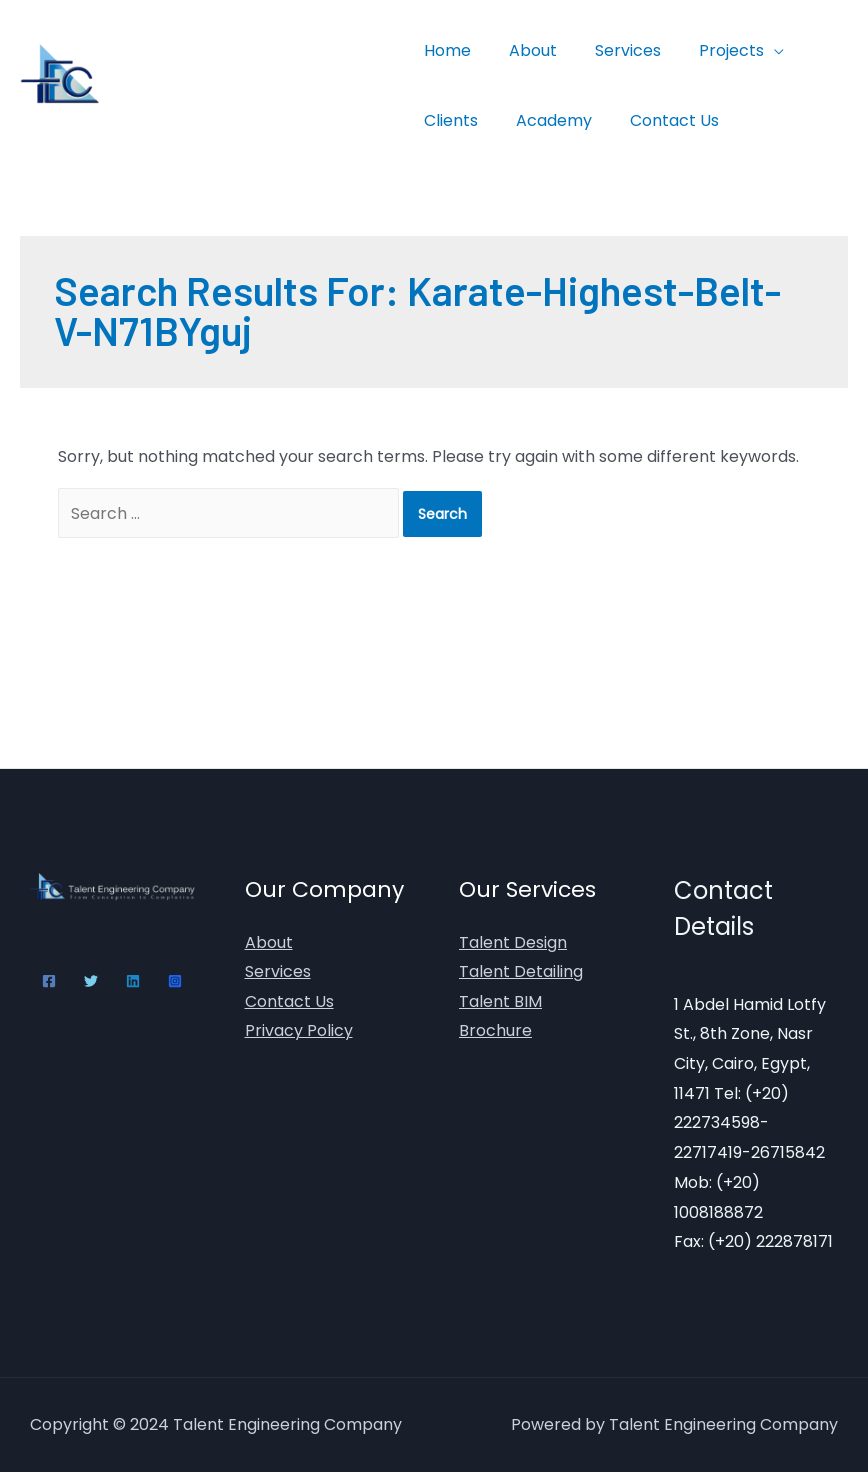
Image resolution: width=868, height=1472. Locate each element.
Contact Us (659, 120)
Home (444, 50)
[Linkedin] (133, 981)
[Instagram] (175, 981)
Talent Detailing (521, 972)
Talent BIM (500, 1001)
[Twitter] (91, 981)
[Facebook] (49, 981)
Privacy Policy (299, 1031)
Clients (448, 120)
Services (613, 50)
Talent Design (513, 942)
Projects (710, 50)
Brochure (495, 1031)
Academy (545, 120)
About (524, 50)
